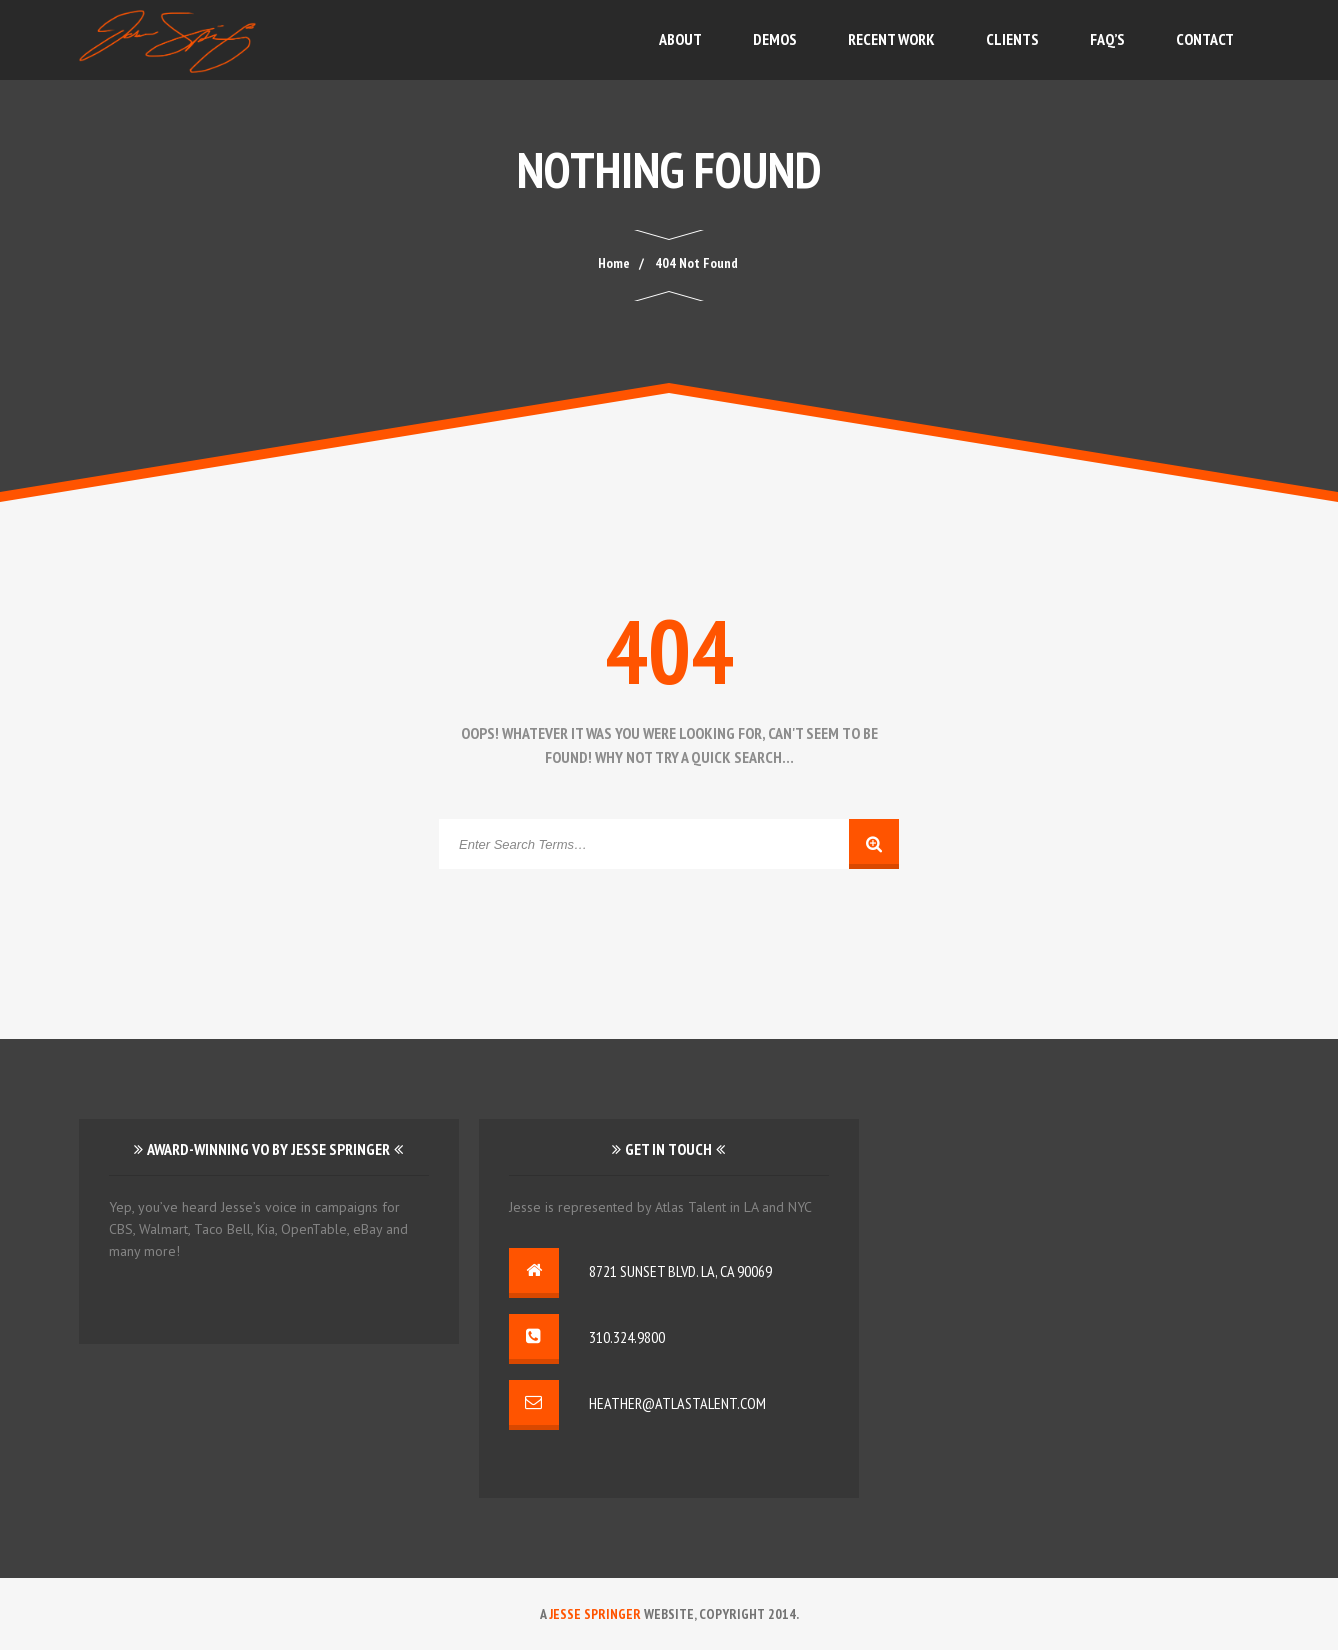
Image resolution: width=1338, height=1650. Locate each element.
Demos (775, 39)
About (680, 39)
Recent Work (891, 39)
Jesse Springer (595, 1614)
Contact (1205, 39)
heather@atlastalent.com (677, 1403)
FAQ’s (1107, 39)
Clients (1012, 39)
